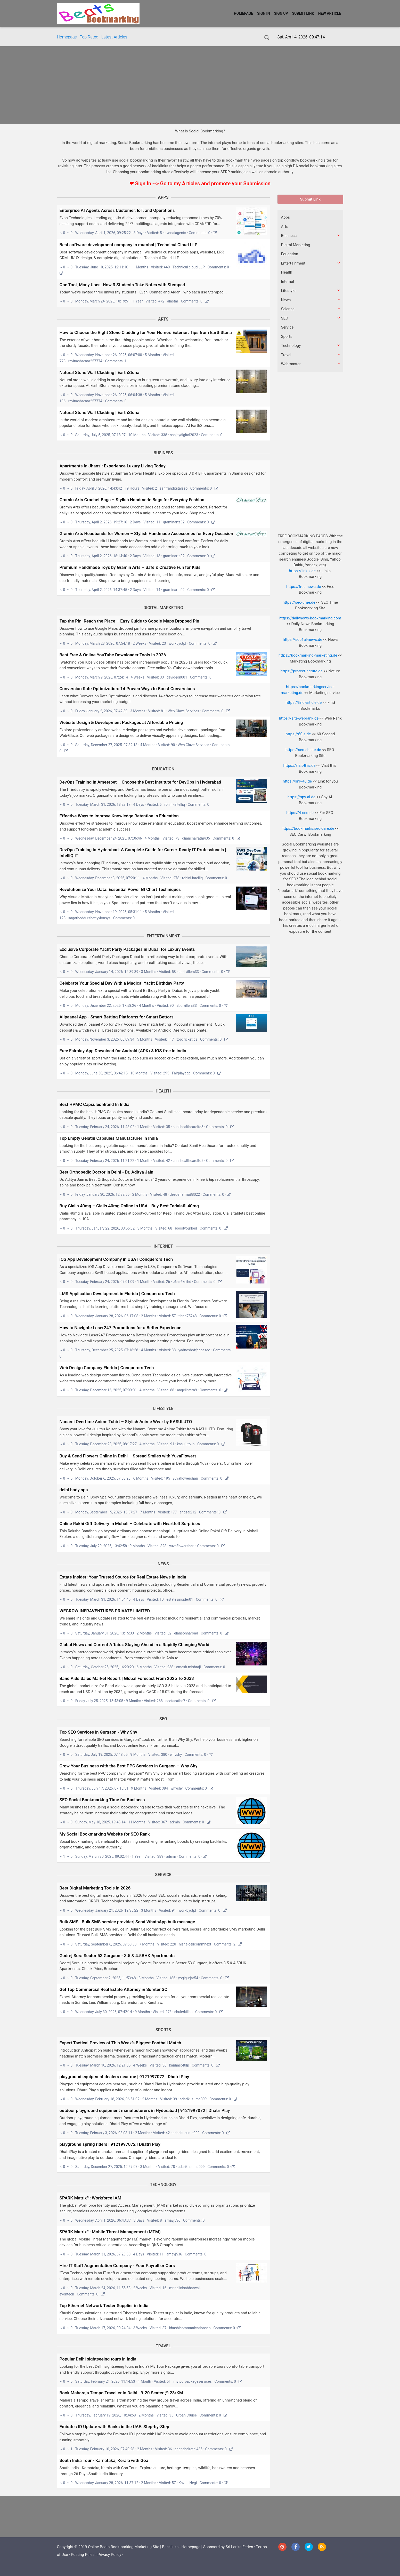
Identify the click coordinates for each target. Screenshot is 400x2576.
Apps (163, 197)
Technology (163, 2184)
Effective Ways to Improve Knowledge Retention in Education (119, 815)
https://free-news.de (303, 586)
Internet (163, 1246)
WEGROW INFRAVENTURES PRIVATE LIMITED (105, 1610)
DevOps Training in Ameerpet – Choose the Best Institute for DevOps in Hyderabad (140, 782)
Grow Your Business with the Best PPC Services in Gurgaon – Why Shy (129, 1765)
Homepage (243, 13)
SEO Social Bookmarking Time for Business (102, 1799)
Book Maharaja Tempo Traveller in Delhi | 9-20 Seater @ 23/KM (121, 2392)
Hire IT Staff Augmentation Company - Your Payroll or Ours (117, 2265)
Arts (163, 319)
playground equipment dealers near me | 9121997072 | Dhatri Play (124, 2076)
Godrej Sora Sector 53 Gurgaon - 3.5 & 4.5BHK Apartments (117, 1955)
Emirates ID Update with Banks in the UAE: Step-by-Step (114, 2426)
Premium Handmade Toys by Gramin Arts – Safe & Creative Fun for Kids (130, 567)
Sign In (263, 13)
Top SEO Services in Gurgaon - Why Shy (98, 1732)
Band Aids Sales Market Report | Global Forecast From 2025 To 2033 (127, 1678)
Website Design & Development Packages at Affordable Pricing (121, 722)
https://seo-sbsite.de (303, 749)
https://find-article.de (303, 702)
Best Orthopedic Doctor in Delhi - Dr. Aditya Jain (106, 1172)
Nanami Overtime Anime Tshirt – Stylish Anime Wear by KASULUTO (126, 1421)
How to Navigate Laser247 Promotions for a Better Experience (121, 1327)
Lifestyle (163, 1408)
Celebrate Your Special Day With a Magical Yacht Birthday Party (122, 983)
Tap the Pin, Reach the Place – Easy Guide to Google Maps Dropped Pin (129, 621)
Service (163, 1874)
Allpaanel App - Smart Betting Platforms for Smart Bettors (117, 1016)
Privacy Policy (109, 2554)
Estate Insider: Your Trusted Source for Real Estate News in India (123, 1577)
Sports (163, 2029)
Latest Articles (114, 37)
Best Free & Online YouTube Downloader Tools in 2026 (113, 654)
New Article (329, 13)
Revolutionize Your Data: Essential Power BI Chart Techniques (120, 889)
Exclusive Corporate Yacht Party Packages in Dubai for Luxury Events (127, 949)
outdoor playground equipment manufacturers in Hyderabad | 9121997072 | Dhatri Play (145, 2110)
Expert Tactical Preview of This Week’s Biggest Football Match (120, 2042)
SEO (163, 1718)
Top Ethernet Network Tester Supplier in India (104, 2305)
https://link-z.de (302, 571)
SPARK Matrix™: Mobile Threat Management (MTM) (110, 2231)
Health (163, 1091)
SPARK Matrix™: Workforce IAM (90, 2197)
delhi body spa (74, 1489)
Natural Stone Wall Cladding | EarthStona (100, 372)
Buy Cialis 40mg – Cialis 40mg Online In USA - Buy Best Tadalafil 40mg (129, 1205)
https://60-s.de (298, 734)
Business (163, 452)
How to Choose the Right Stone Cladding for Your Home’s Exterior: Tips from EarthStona (146, 332)
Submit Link (303, 13)
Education (163, 769)
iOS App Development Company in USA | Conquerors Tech (116, 1259)
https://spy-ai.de (301, 797)
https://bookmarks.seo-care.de (307, 828)
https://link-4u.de (297, 781)
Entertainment (163, 936)
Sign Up (281, 13)
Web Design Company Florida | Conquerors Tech (107, 1367)
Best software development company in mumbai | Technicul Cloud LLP (129, 244)
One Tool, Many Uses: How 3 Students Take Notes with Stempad (122, 284)
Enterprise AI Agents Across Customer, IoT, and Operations (117, 210)
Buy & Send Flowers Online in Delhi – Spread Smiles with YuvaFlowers (128, 1455)
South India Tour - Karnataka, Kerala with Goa (104, 2460)
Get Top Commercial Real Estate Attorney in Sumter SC (113, 1989)
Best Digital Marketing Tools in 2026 (95, 1888)
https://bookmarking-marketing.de (308, 655)
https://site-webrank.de (299, 718)
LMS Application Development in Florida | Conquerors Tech (117, 1293)
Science (288, 309)
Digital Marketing (163, 607)
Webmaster (291, 364)
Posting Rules (83, 2554)
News (163, 1563)
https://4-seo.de (300, 812)
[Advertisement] (200, 85)
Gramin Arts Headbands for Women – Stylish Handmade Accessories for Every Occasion (146, 533)
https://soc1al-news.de (302, 639)
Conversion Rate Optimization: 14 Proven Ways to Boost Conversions (127, 688)
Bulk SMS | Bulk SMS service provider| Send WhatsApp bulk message (127, 1921)
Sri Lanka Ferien (239, 2547)
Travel (163, 2345)
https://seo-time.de (299, 602)
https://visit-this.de (299, 765)
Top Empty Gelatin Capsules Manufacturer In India (109, 1138)
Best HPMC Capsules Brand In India (95, 1104)
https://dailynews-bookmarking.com (310, 618)
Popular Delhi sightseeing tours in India (98, 2359)
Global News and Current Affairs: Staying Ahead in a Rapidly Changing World (134, 1644)
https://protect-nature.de (302, 671)
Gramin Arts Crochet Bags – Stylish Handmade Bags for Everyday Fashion (132, 499)
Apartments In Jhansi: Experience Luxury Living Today (113, 465)
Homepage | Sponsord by (204, 2547)
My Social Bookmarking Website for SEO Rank (105, 1834)
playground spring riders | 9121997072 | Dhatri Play (110, 2144)
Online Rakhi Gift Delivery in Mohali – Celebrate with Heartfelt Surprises (130, 1523)
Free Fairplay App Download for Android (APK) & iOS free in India (123, 1050)
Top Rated (89, 37)
